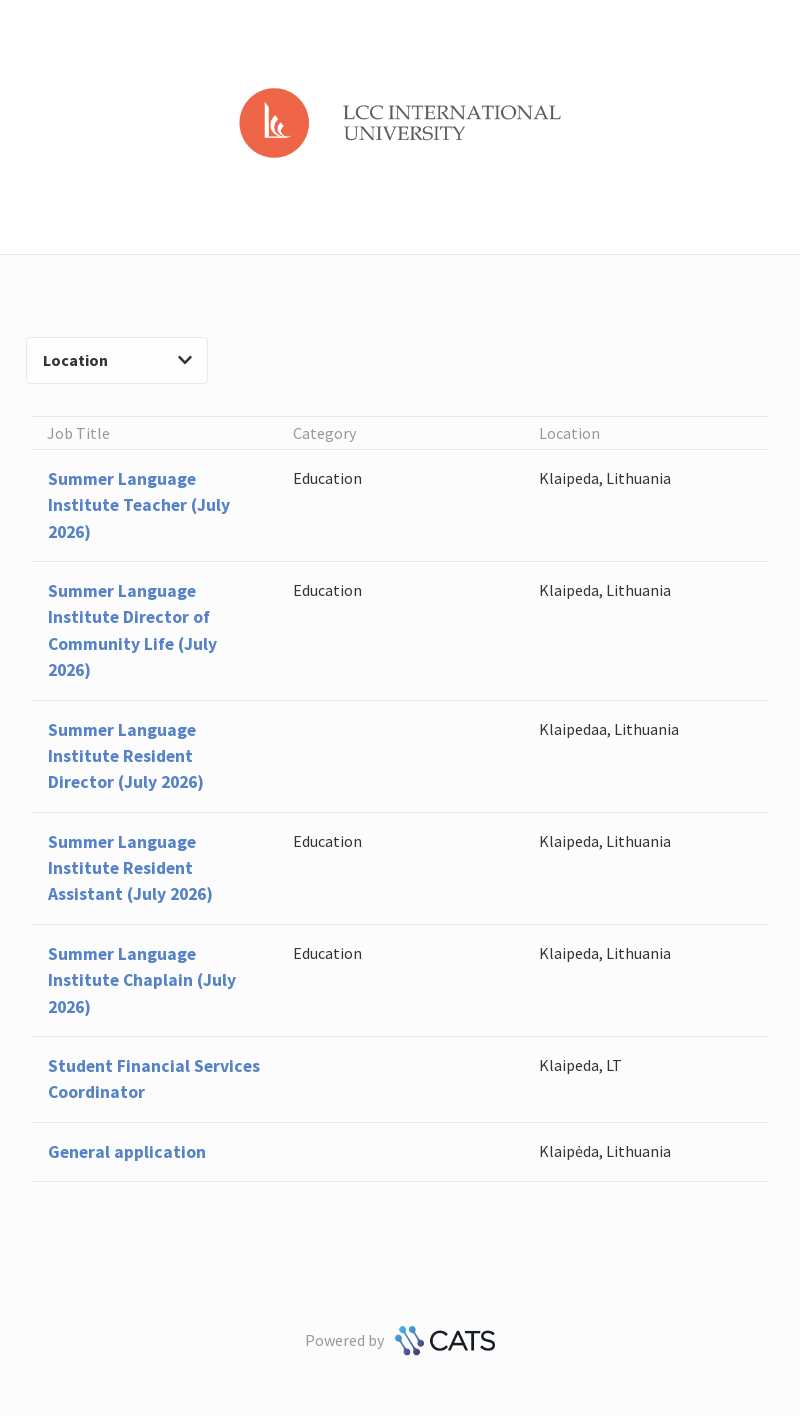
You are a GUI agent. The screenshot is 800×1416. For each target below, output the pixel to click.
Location (117, 360)
